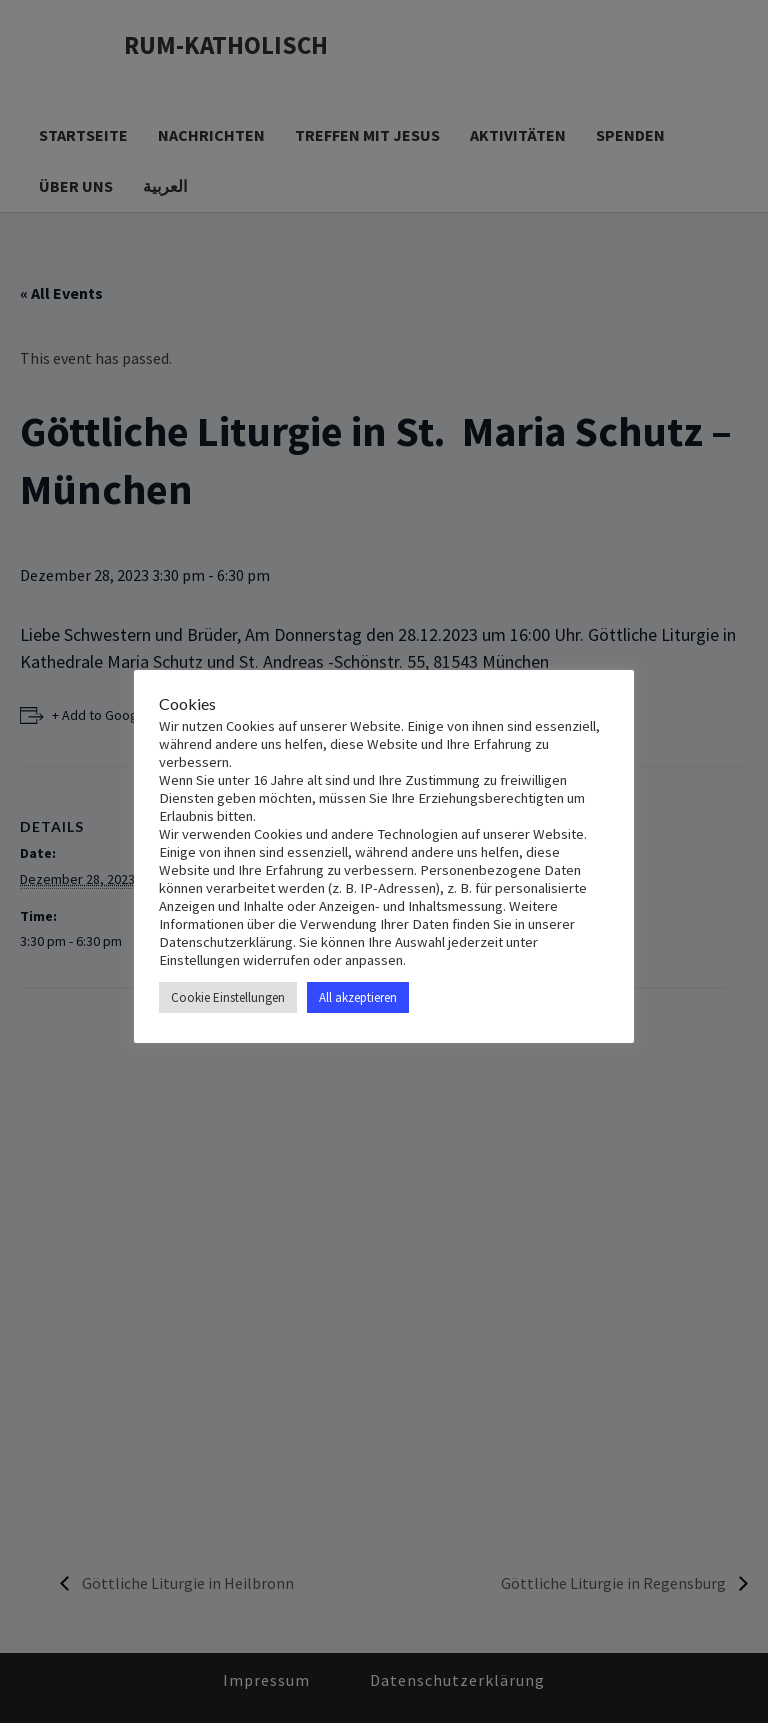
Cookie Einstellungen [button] (228, 997)
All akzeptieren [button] (358, 997)
